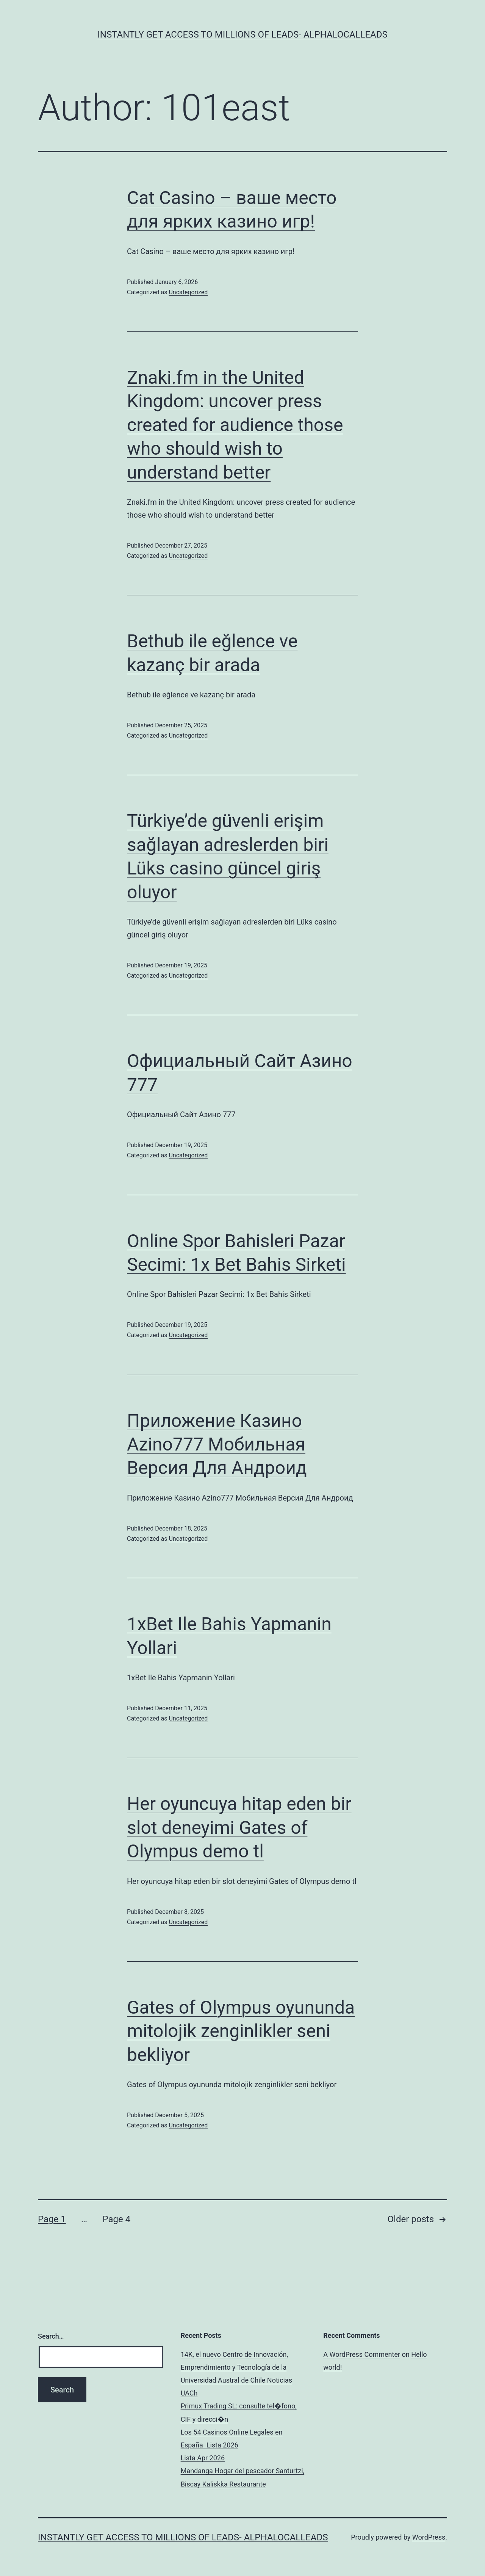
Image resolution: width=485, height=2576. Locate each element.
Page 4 (116, 2219)
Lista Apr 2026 (203, 2458)
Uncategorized (188, 292)
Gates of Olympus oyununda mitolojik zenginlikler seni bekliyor (241, 2031)
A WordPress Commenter (361, 2354)
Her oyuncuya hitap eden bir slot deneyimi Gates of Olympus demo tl (239, 1827)
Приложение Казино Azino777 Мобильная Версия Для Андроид (217, 1444)
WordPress (428, 2537)
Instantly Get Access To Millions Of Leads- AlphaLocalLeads (242, 34)
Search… (51, 2336)
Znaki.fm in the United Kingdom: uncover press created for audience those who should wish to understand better (235, 425)
